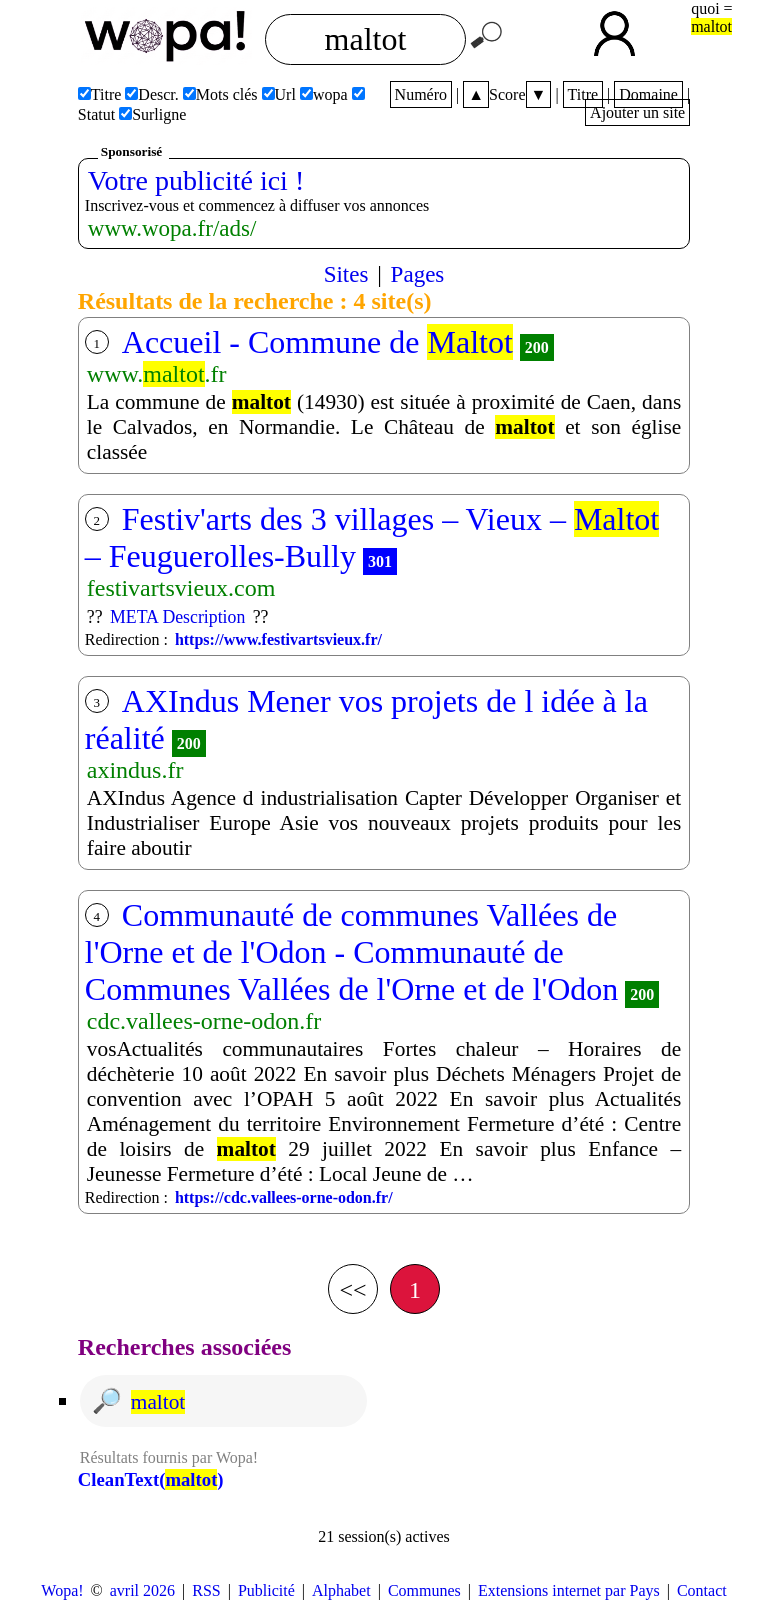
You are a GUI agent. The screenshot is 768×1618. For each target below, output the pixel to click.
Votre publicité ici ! (196, 180)
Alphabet (341, 1590)
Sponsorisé (131, 151)
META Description (177, 617)
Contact (702, 1590)
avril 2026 (142, 1590)
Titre (583, 94)
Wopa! (62, 1590)
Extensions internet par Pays (569, 1590)
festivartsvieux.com (181, 588)
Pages (418, 274)
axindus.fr (135, 770)
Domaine (648, 94)
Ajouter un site (637, 112)
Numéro (421, 94)
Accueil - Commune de (317, 342)
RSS (206, 1590)
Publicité (266, 1590)
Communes (424, 1590)
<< (352, 1290)
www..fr (157, 374)
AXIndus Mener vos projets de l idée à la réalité (366, 719)
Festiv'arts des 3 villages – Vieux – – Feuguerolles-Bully (372, 537)
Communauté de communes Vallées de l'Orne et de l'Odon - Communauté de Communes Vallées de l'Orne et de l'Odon (352, 952)
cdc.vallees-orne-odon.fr (204, 1021)
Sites (346, 274)
